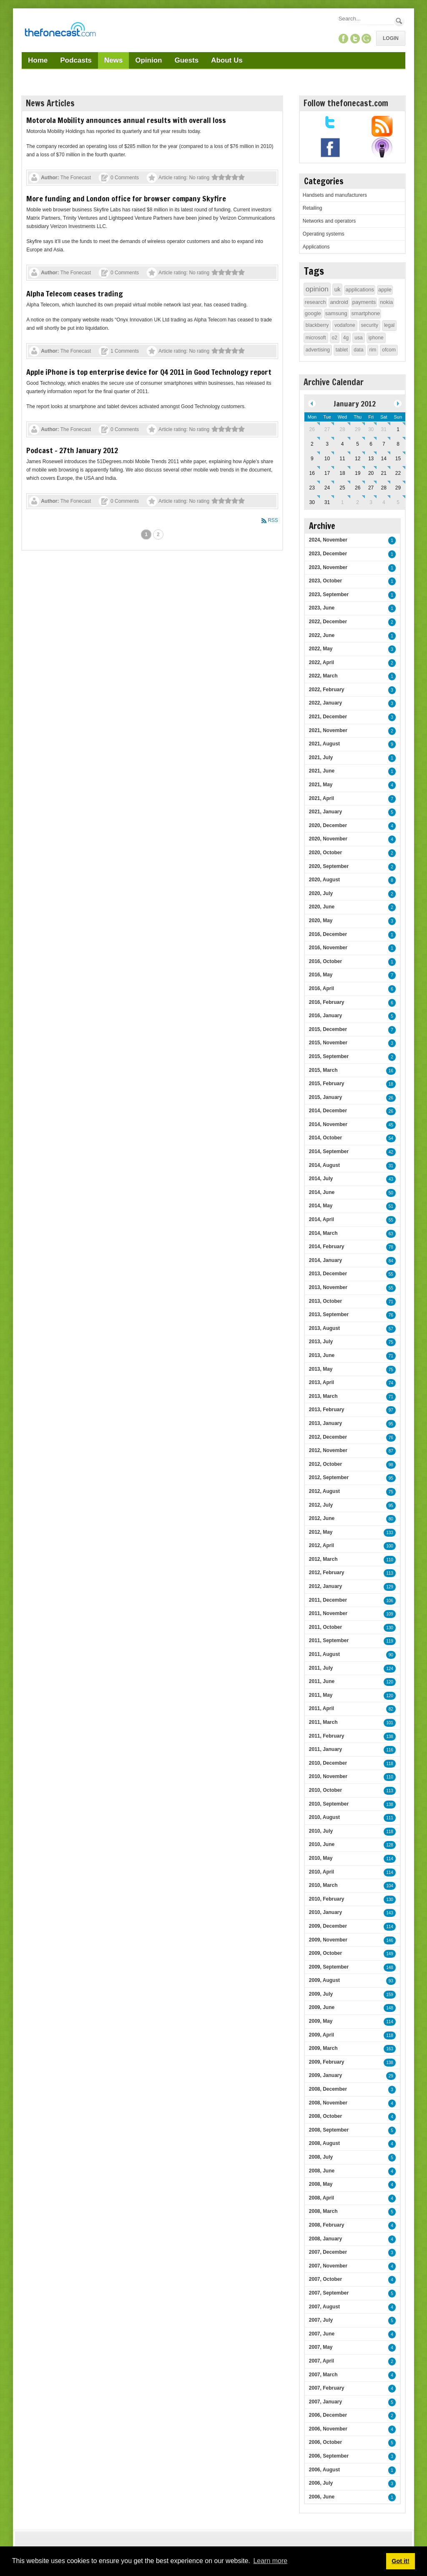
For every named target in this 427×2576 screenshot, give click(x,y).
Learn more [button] (270, 2560)
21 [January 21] (384, 473)
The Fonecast (75, 178)
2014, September (329, 1151)
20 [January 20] (371, 473)
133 (389, 1532)
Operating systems (323, 234)
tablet (342, 350)
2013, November (328, 1287)
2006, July (321, 2483)
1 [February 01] (342, 502)
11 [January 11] (342, 459)
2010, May (321, 1858)
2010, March (323, 1885)
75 (391, 1342)
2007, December (328, 2252)
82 (391, 1709)
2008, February (326, 2225)
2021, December (328, 717)
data (358, 350)
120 (389, 1682)
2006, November (328, 2429)
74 (391, 1383)
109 (389, 1614)
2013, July (321, 1341)
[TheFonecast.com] (60, 31)
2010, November (328, 1776)
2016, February (326, 1002)
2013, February (326, 1409)
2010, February (326, 1899)
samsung (336, 313)
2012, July (321, 1505)
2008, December (328, 2089)
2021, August (324, 744)
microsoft (316, 338)
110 (389, 1560)
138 (389, 1736)
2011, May (321, 1695)
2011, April (321, 1708)
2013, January (325, 1423)
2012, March (323, 1559)
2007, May (321, 2347)
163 (389, 2049)
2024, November (328, 540)
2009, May (321, 2021)
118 (389, 1763)
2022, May (321, 649)
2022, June (321, 635)
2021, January (325, 812)
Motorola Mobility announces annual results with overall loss (126, 120)
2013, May (321, 1369)
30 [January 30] (312, 502)
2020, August (324, 880)
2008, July (321, 2157)
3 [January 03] (327, 444)
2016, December (328, 934)
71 (391, 1301)
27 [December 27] (327, 429)
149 (389, 1953)
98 (391, 1464)
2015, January (325, 1097)
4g (346, 338)
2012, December (328, 1437)
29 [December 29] (357, 429)
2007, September (329, 2293)
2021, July (321, 757)
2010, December (328, 1763)
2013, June (321, 1355)
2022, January (325, 703)
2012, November (328, 1450)
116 (389, 1750)
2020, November (328, 839)
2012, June (321, 1518)
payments (364, 302)
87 (391, 1451)
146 (389, 1940)
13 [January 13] (371, 459)
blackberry (317, 325)
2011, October (325, 1627)
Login (391, 38)
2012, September (329, 1477)
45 (391, 1125)
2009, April (321, 2035)
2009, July (321, 1994)
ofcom (389, 350)
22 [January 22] (398, 473)
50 (391, 1193)
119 (389, 1641)
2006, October (325, 2442)
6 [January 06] (370, 444)
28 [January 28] (384, 488)
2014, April (321, 1219)
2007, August (324, 2307)
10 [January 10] (327, 459)
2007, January (325, 2402)
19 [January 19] (357, 473)
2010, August (324, 1817)
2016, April (321, 988)
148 (389, 1967)
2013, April (321, 1382)
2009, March (323, 2048)
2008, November (328, 2103)
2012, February (326, 1572)
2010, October (325, 1790)
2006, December (328, 2415)
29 (391, 2076)
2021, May (321, 785)
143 (389, 1913)
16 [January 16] (312, 473)
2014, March (323, 1233)
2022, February (326, 689)
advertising (318, 350)
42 (391, 1152)
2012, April (321, 1545)
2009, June (321, 2007)
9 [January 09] (312, 459)
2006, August (324, 2470)
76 (391, 1315)
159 (389, 1994)
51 (391, 1206)
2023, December (328, 554)
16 (391, 1071)
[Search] (365, 18)
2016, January (325, 1015)
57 (391, 1329)
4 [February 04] (383, 502)
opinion (317, 289)
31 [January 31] (327, 502)
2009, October (325, 1953)
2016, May (321, 975)
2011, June (321, 1681)
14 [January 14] (384, 459)
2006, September (329, 2456)
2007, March (323, 2375)
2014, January (325, 1260)
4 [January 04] (342, 444)
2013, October (325, 1301)
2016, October (325, 961)
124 (389, 1668)
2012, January (325, 1586)
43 (391, 1179)
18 (391, 1084)
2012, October (325, 1464)
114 (389, 1858)
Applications (316, 247)
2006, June (321, 2497)
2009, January (325, 2075)
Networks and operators (329, 221)
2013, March (323, 1396)
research (315, 302)
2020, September (329, 866)
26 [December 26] (312, 429)
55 (391, 1220)
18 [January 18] (342, 473)
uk (337, 289)
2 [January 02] (312, 444)
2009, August (324, 1980)
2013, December (328, 1274)
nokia (386, 302)
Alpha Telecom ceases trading (74, 293)
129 (389, 1587)
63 (391, 1234)
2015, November (328, 1043)
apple (385, 289)
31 (391, 1166)
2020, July (321, 893)
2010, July (321, 1831)
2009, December (328, 1926)
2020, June (321, 907)
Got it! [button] (400, 2561)
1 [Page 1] (146, 534)
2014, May (321, 1206)
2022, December (328, 622)
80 (391, 1519)
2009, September (329, 1967)
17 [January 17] (327, 473)
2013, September (329, 1314)
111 (389, 1818)
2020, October (325, 852)
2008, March (323, 2211)
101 (389, 1723)
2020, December (328, 825)
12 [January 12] (357, 459)
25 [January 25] (342, 488)
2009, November (328, 1940)
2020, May (321, 920)
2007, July (321, 2320)
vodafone (344, 325)
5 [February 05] (398, 502)
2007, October (325, 2279)
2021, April (321, 798)
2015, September (329, 1056)
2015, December (328, 1029)
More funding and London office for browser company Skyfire (126, 198)
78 (391, 1247)
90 (391, 1655)
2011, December (328, 1600)
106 (389, 1600)
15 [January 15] (398, 459)
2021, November (328, 730)
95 (391, 1424)
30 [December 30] (371, 429)
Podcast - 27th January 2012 (72, 450)
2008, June (321, 2171)
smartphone (366, 313)
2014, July (321, 1178)
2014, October (325, 1138)
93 (391, 1981)
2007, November (328, 2266)
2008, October (325, 2116)
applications (359, 289)
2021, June (321, 771)
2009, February (326, 2062)
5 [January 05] (357, 444)
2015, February (326, 1083)
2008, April (321, 2198)
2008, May (321, 2184)
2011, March (323, 1722)
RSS (273, 520)
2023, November (328, 567)
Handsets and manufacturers (335, 195)
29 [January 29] (398, 488)
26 (391, 1098)
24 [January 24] (327, 488)
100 (389, 1546)
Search (399, 21)
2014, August (324, 1165)
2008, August (324, 2143)
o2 (334, 338)
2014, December (328, 1111)
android (339, 302)
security (369, 325)
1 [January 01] (398, 429)
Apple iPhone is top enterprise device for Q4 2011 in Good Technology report (148, 371)
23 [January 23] (312, 488)
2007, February (326, 2388)
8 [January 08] (398, 444)
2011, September (329, 1640)
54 (391, 1138)
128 (389, 1845)
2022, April (321, 662)
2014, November (328, 1124)
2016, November (328, 948)
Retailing (312, 208)
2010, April (321, 1872)
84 (391, 1261)
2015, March (323, 1070)
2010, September (329, 1804)
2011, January (325, 1749)
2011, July (321, 1668)
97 (391, 1410)
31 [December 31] (384, 429)
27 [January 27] (371, 488)
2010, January (325, 1912)
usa (358, 338)
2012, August (324, 1491)
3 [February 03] (370, 502)
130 (389, 1627)
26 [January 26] (357, 488)
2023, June (321, 608)
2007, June (321, 2334)
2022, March (323, 676)
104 (389, 1886)
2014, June (321, 1192)
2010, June (321, 1844)
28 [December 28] (342, 429)
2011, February (326, 1736)
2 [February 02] (357, 502)
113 (389, 1573)
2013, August (324, 1328)
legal (389, 325)
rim (373, 350)
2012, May (321, 1532)
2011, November (328, 1613)
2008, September (329, 2130)
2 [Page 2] (158, 534)
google (313, 313)
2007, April (321, 2361)
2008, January (325, 2239)
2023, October (325, 581)
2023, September (329, 594)
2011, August (324, 1654)
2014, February (326, 1246)
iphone (376, 338)
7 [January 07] (383, 444)
